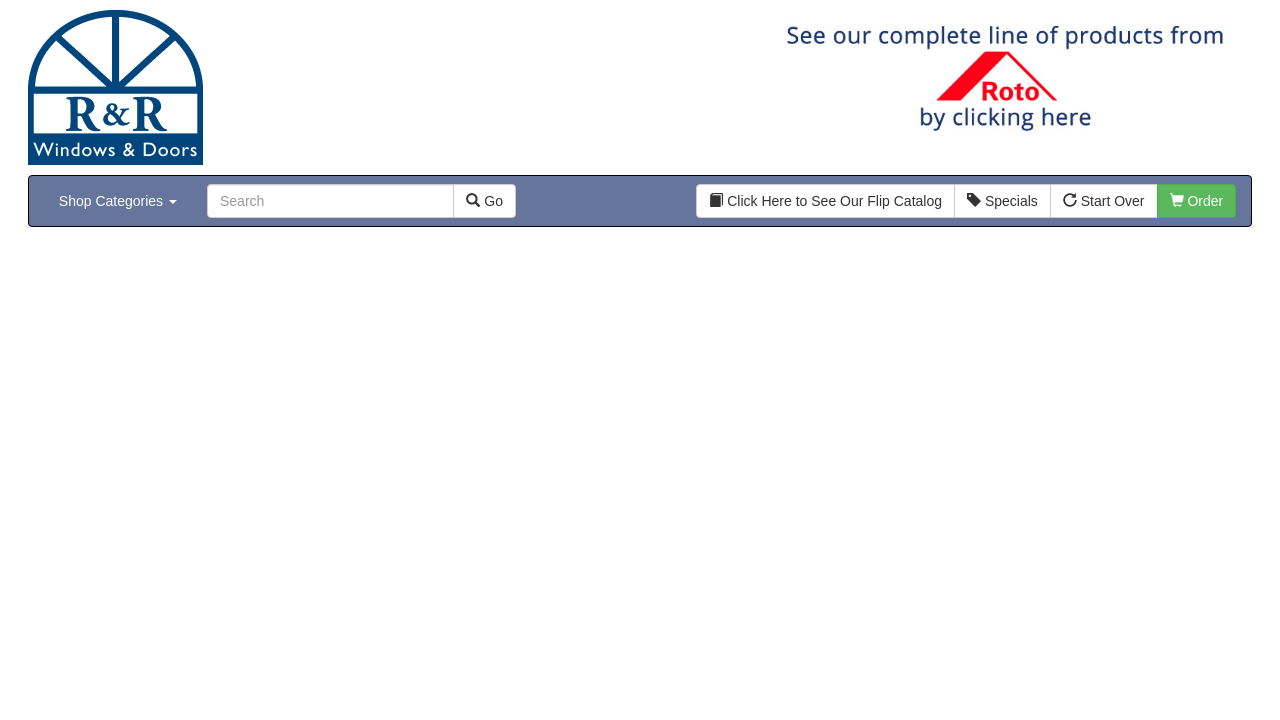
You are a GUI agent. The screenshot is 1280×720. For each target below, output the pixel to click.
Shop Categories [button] (118, 201)
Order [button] (1197, 201)
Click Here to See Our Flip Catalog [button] (825, 201)
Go (484, 201)
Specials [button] (1002, 201)
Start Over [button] (1104, 201)
